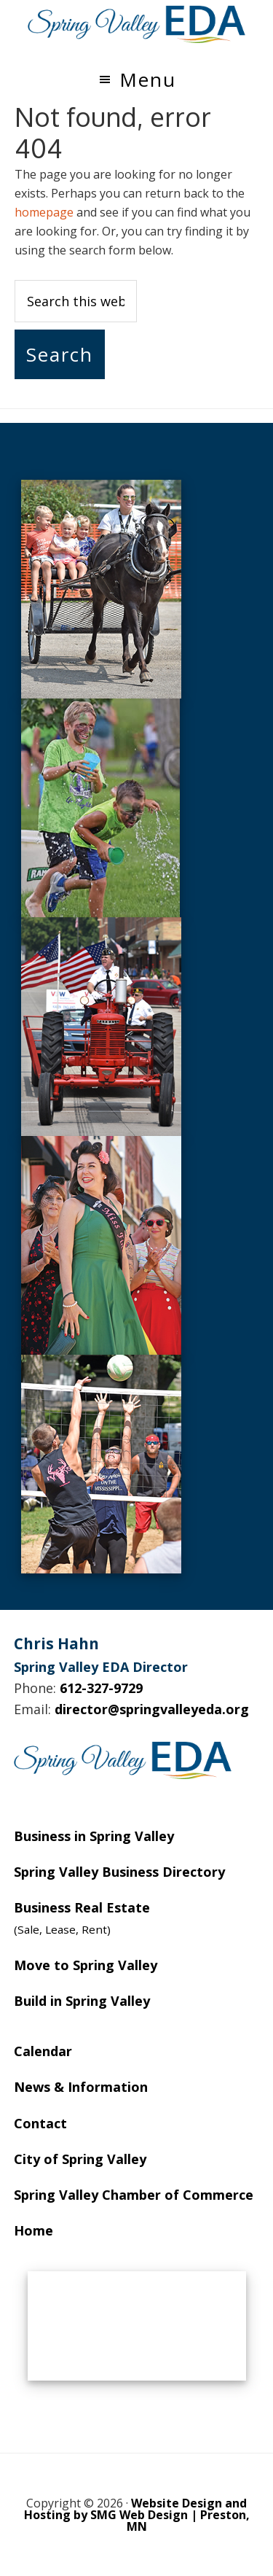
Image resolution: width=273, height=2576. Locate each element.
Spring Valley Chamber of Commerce (133, 2194)
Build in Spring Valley (82, 2000)
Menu (147, 79)
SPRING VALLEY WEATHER (137, 2326)
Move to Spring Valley (85, 1965)
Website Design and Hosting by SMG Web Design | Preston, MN (137, 2514)
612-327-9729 (101, 1688)
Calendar (43, 2051)
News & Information (81, 2087)
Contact (40, 2123)
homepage (44, 212)
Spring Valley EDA (137, 24)
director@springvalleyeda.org (152, 1709)
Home (33, 2230)
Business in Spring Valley (94, 1836)
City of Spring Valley (80, 2159)
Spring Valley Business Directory (119, 1871)
